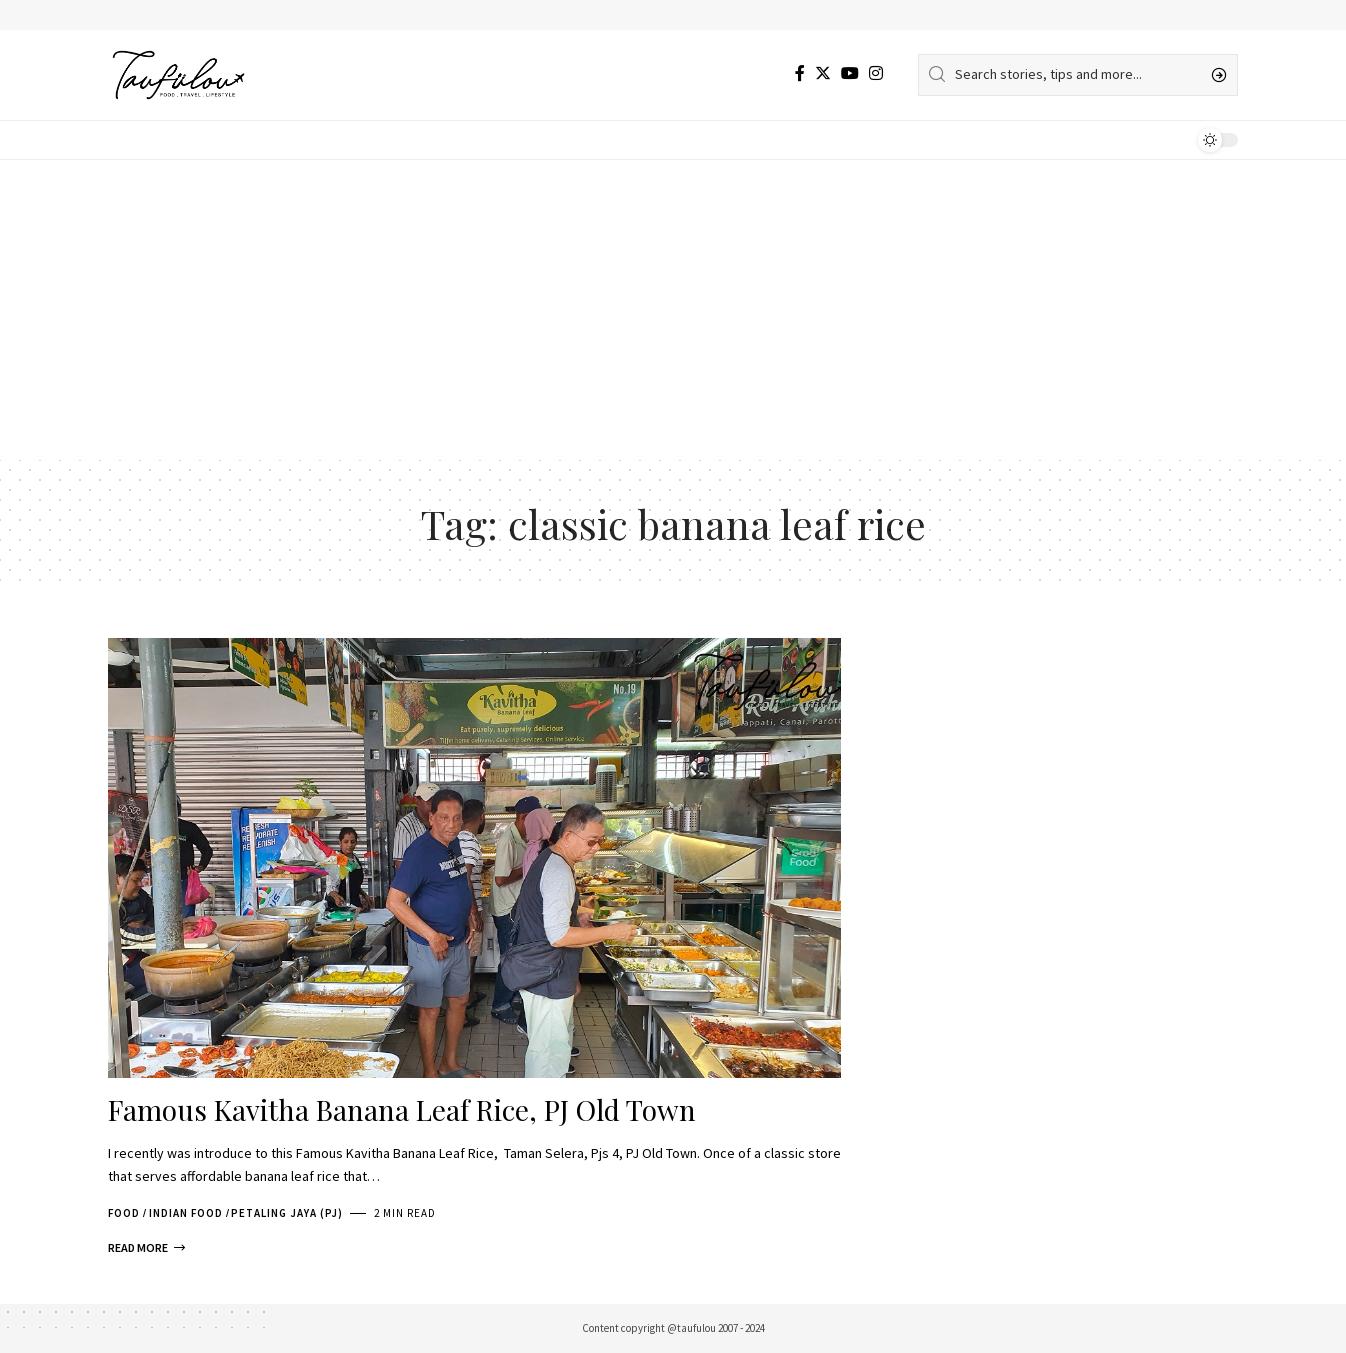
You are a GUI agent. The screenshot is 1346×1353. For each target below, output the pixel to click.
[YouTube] (850, 73)
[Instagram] (876, 73)
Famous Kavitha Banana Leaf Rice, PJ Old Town (402, 1109)
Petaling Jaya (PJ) (287, 1213)
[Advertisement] (673, 310)
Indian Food (186, 1213)
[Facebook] (800, 73)
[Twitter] (823, 73)
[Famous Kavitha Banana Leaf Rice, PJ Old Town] (146, 1248)
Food (124, 1213)
